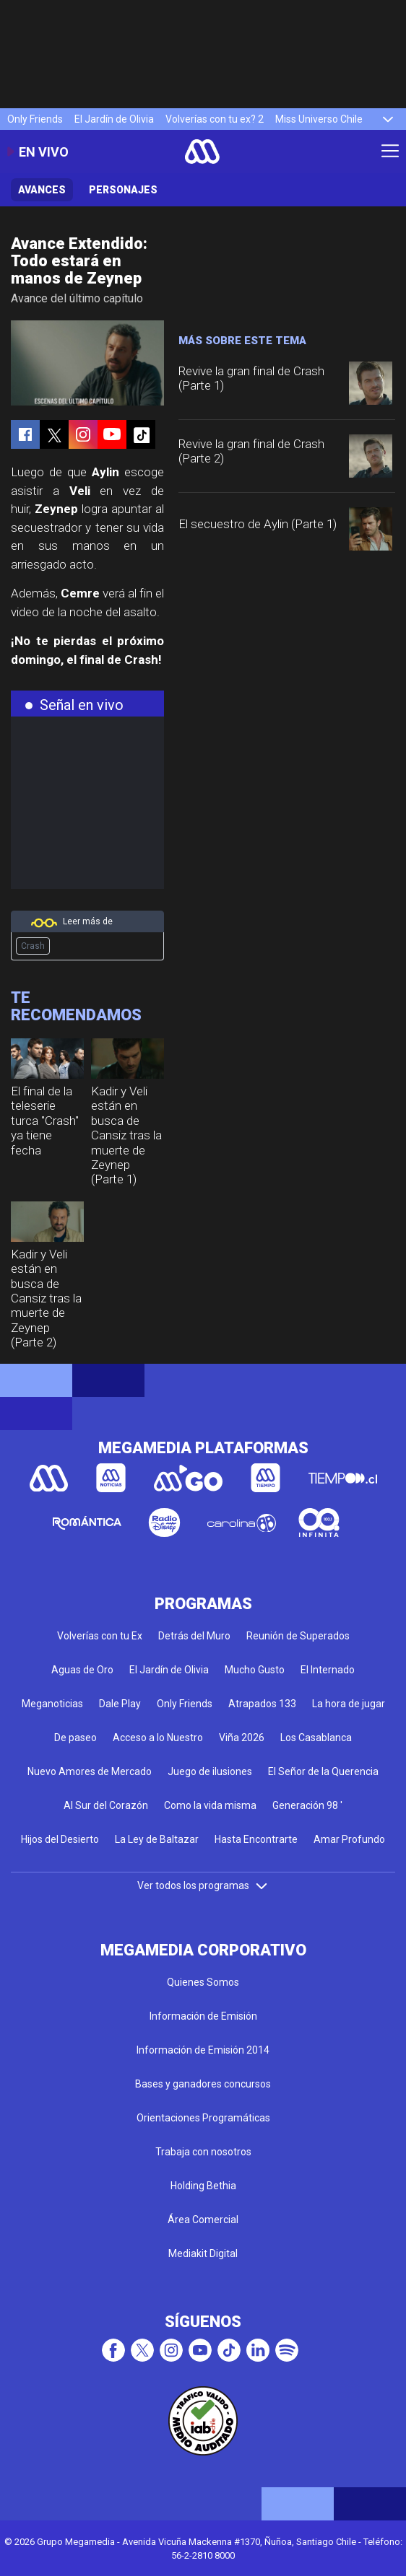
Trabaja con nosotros (203, 2151)
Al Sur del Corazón (106, 1805)
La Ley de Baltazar (157, 1839)
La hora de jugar (348, 1703)
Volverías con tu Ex (99, 1636)
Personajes (123, 190)
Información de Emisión (203, 2016)
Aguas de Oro (82, 1669)
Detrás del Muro (194, 1636)
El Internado (328, 1669)
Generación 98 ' (307, 1805)
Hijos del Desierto (60, 1839)
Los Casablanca (316, 1737)
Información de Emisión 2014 (203, 2050)
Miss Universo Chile (319, 119)
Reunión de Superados (298, 1636)
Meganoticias (52, 1703)
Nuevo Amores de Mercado (89, 1771)
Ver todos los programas (203, 1885)
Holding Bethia (203, 2185)
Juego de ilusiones (210, 1771)
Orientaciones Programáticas (203, 2118)
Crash (33, 946)
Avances (42, 190)
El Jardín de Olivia (114, 119)
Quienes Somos (203, 1982)
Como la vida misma (210, 1805)
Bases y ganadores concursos (203, 2084)
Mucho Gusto (255, 1669)
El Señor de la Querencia (323, 1771)
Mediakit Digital (203, 2253)
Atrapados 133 (262, 1703)
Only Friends (35, 119)
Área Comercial (203, 2219)
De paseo (75, 1737)
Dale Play (120, 1703)
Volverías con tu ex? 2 (214, 119)
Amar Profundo (349, 1839)
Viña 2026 (241, 1737)
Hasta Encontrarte (256, 1839)
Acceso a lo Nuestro (158, 1737)
